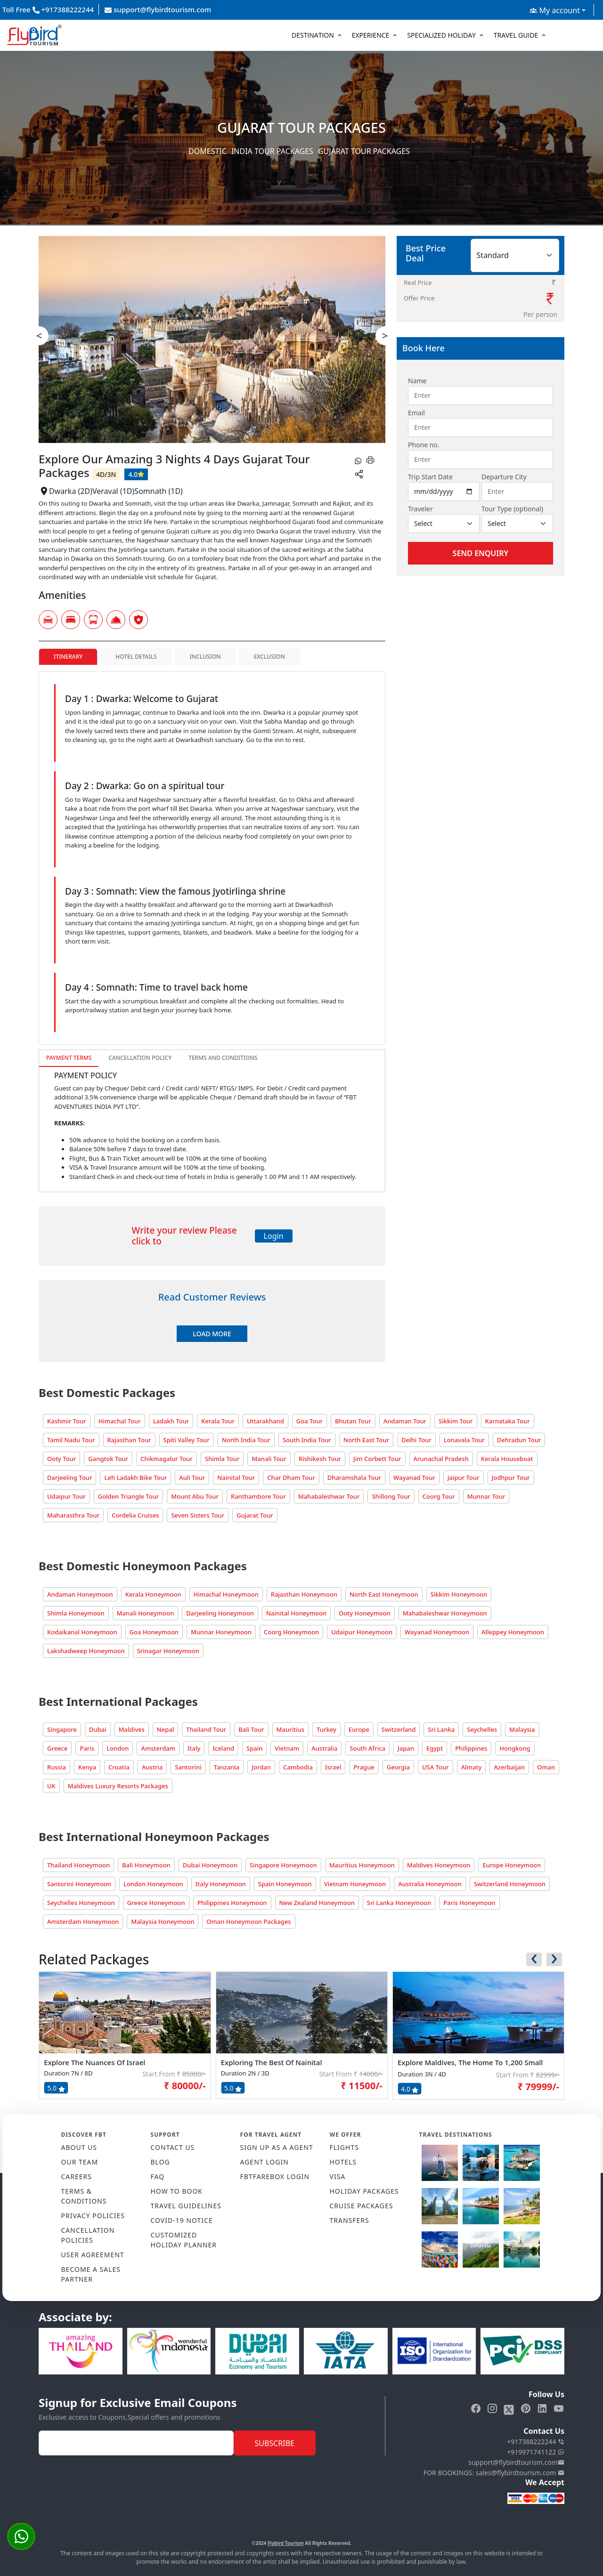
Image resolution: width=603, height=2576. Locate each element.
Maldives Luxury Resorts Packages (118, 1786)
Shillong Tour (391, 1496)
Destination (313, 35)
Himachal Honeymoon (226, 1594)
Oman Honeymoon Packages (248, 1921)
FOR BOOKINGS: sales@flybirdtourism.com (494, 2472)
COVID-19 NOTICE (182, 2220)
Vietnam (287, 1748)
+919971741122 (535, 2451)
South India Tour (307, 1440)
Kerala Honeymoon (153, 1594)
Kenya (87, 1767)
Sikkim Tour (456, 1421)
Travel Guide (516, 35)
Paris (87, 1748)
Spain (254, 1748)
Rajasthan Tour (129, 1440)
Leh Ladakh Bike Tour (135, 1477)
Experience (371, 35)
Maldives (132, 1729)
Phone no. (424, 444)
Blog (160, 2161)
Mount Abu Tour (195, 1496)
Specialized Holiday (441, 35)
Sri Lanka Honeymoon (399, 1902)
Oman (546, 1767)
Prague (363, 1767)
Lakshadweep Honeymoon (86, 1651)
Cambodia (298, 1767)
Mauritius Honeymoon (362, 1865)
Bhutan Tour (353, 1421)
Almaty (471, 1767)
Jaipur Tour (464, 1477)
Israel (333, 1767)
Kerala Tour (218, 1421)
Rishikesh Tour (320, 1458)
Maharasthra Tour (73, 1515)
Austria (152, 1767)
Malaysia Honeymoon (162, 1921)
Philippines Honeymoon (232, 1902)
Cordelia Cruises (135, 1515)
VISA (338, 2176)
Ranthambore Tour (258, 1496)
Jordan (261, 1767)
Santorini (188, 1767)
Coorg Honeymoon (291, 1632)
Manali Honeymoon (145, 1613)
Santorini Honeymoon (79, 1884)
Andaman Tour (404, 1421)
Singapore (62, 1729)
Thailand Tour (206, 1729)
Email (416, 412)
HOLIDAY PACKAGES (364, 2191)
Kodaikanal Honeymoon (82, 1632)
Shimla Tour (222, 1458)
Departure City (504, 476)
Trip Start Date (430, 476)
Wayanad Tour (414, 1477)
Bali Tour (251, 1729)
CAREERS (76, 2176)
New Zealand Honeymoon (317, 1902)
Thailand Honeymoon (78, 1865)
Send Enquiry (480, 553)
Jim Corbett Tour (377, 1458)
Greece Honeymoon (156, 1902)
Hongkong (514, 1748)
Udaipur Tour (66, 1496)
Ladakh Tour (171, 1421)
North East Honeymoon (384, 1594)
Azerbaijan (509, 1767)
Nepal (165, 1729)
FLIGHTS (344, 2147)
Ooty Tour (61, 1458)
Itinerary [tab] (68, 657)
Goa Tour (309, 1421)
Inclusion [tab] (205, 657)
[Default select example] (444, 523)
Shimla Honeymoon (76, 1613)
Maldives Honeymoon (439, 1865)
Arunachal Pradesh (441, 1458)
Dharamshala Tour (354, 1477)
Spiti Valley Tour (186, 1440)
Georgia (398, 1767)
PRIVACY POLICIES (93, 2215)
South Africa (367, 1748)
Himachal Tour (119, 1421)
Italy (193, 1748)
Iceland (223, 1748)
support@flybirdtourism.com (158, 9)
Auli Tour (192, 1477)
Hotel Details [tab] (135, 657)
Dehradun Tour (519, 1440)
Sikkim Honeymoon (459, 1594)
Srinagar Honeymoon (168, 1651)
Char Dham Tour (291, 1477)
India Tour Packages (272, 151)
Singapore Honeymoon (283, 1865)
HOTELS (343, 2161)
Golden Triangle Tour (128, 1496)
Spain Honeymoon (285, 1884)
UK (51, 1786)
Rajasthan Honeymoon (304, 1594)
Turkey (326, 1729)
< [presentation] (39, 335)
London (117, 1748)
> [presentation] (385, 335)
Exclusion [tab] (269, 657)
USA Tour (435, 1767)
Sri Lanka (441, 1729)
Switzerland (399, 1729)
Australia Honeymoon (430, 1884)
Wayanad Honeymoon (437, 1632)
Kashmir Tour (66, 1421)
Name (417, 380)
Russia (56, 1767)
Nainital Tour (236, 1477)
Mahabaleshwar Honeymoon (445, 1613)
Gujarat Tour (254, 1515)
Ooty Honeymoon (365, 1613)
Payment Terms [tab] (68, 1058)
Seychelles (482, 1729)
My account (555, 10)
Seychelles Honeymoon (81, 1902)
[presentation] (534, 1959)
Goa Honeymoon (154, 1632)
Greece (57, 1748)
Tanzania (227, 1767)
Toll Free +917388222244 (48, 9)
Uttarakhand (265, 1421)
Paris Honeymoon (469, 1902)
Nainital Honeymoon (296, 1613)
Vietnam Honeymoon (355, 1884)
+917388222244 (535, 2441)
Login (274, 1236)
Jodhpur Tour (511, 1477)
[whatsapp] (358, 460)
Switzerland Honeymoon (510, 1884)
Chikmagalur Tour (166, 1458)
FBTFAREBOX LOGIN (275, 2176)
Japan (406, 1748)
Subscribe (274, 2443)
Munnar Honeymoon (221, 1632)
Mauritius (291, 1729)
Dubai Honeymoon (210, 1865)
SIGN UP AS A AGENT (276, 2147)
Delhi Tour (416, 1440)
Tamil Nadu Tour (71, 1440)
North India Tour (246, 1440)
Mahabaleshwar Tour (329, 1496)
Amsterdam (158, 1748)
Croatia (119, 1767)
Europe (359, 1729)
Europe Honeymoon (511, 1865)
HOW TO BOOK (177, 2191)
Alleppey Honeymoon (512, 1632)
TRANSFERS (349, 2220)
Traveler (420, 508)
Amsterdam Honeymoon (83, 1921)
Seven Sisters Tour (197, 1515)
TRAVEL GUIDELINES (186, 2205)
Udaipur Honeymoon (361, 1632)
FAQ (158, 2176)
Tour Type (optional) (512, 508)
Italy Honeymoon (221, 1884)
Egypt (434, 1748)
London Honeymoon (153, 1884)
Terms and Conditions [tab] (222, 1058)
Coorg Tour (439, 1496)
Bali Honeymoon (146, 1865)
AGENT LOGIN (264, 2161)
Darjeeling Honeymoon (220, 1613)
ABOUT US (79, 2147)
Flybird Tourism (286, 2543)
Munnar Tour (486, 1496)
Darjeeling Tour (69, 1477)
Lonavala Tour (464, 1440)
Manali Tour (269, 1458)
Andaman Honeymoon (80, 1594)
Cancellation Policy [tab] (139, 1058)
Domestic (207, 151)
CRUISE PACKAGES (361, 2205)
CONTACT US (173, 2147)
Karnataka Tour (507, 1421)
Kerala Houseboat (507, 1458)
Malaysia (522, 1729)
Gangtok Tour (108, 1458)
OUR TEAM (79, 2161)
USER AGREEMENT (92, 2254)
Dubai (97, 1729)
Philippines (471, 1748)
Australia (324, 1748)
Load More (212, 1333)
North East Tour (366, 1440)
